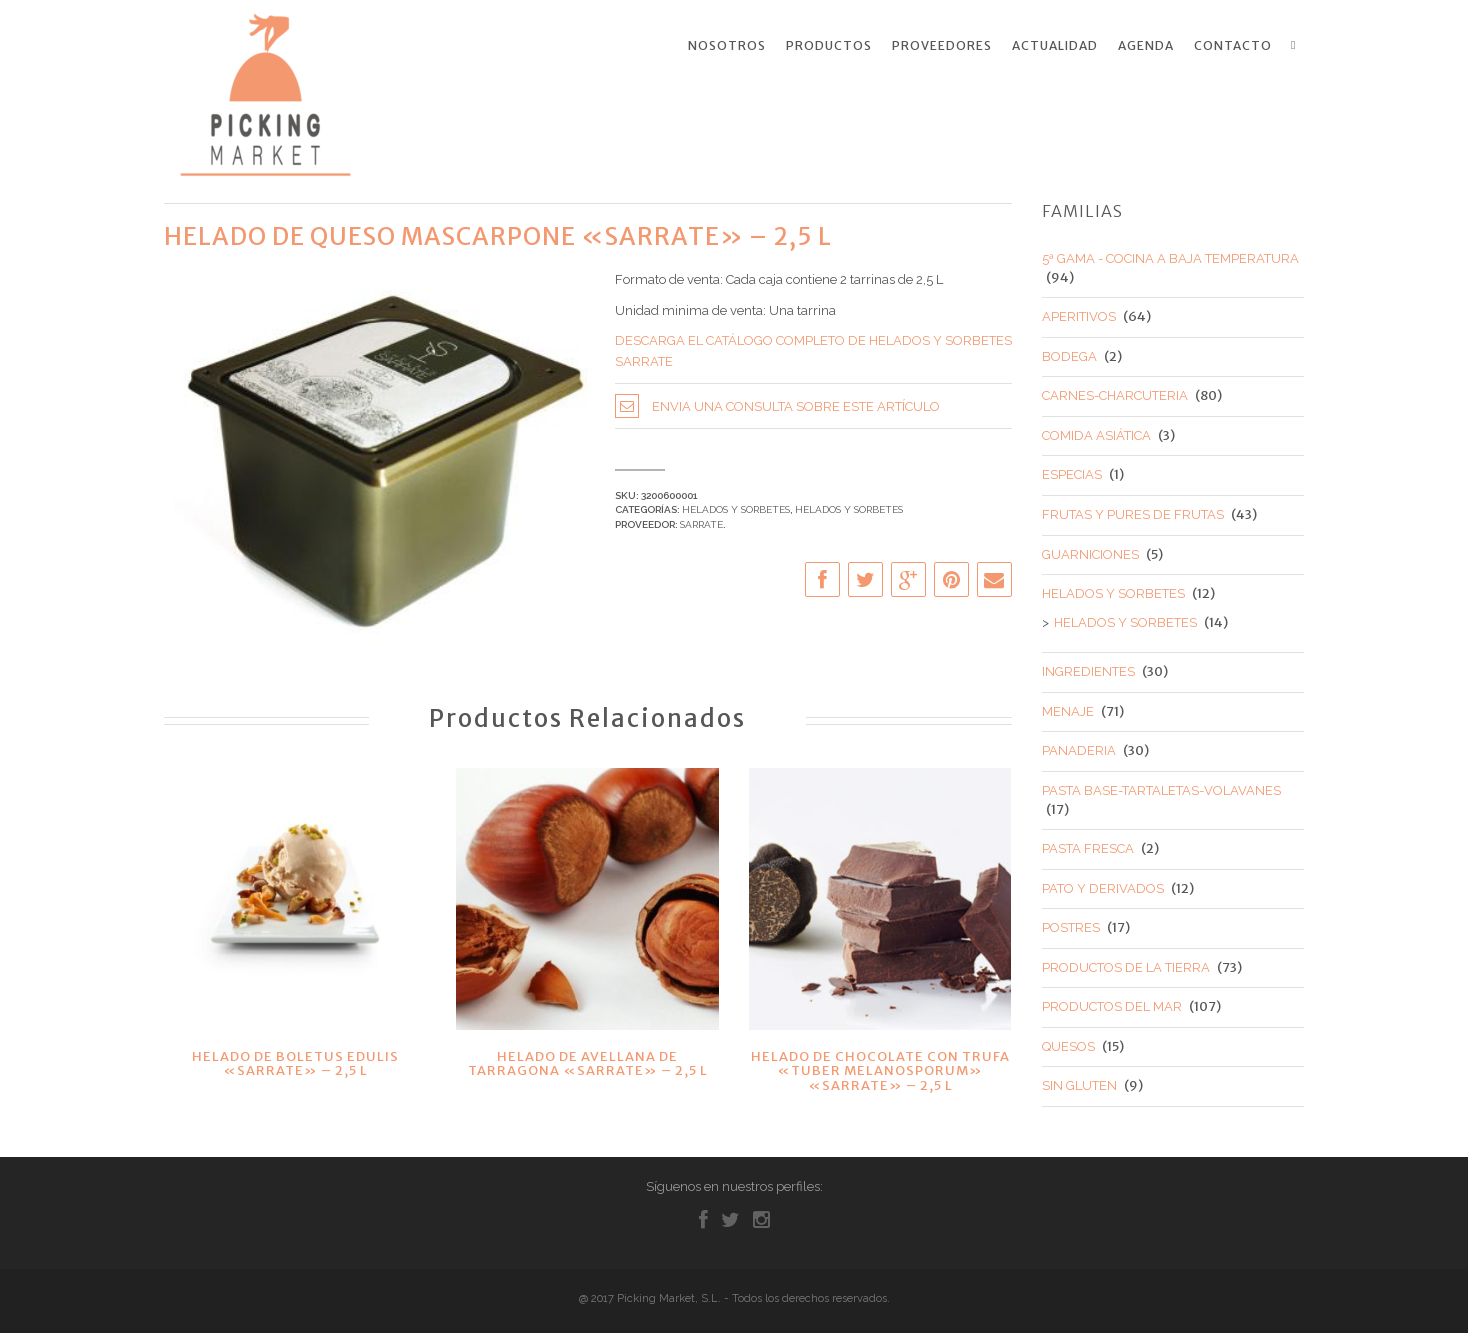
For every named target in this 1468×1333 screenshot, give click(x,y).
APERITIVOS (1079, 312)
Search (1297, 45)
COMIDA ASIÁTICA (1096, 430)
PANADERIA (1079, 746)
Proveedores (942, 46)
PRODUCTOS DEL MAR (1112, 1002)
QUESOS (1068, 1041)
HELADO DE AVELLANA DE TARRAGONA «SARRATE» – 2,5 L (588, 1059)
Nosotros (727, 46)
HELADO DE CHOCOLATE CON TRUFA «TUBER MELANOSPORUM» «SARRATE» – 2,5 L (880, 1067)
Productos (829, 46)
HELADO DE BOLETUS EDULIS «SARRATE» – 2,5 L (295, 1059)
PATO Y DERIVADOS (1103, 883)
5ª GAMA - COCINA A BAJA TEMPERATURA (1170, 254)
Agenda (1146, 46)
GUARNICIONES (1090, 549)
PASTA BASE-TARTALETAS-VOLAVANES (1161, 785)
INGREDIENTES (1088, 667)
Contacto (1233, 46)
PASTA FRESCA (1088, 844)
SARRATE (701, 519)
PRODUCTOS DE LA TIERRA (1126, 962)
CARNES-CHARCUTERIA (1115, 391)
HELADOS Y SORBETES (736, 505)
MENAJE (1068, 706)
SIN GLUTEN (1079, 1081)
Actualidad (1055, 46)
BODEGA (1069, 351)
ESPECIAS (1072, 470)
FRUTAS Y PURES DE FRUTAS (1133, 510)
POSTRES (1071, 923)
